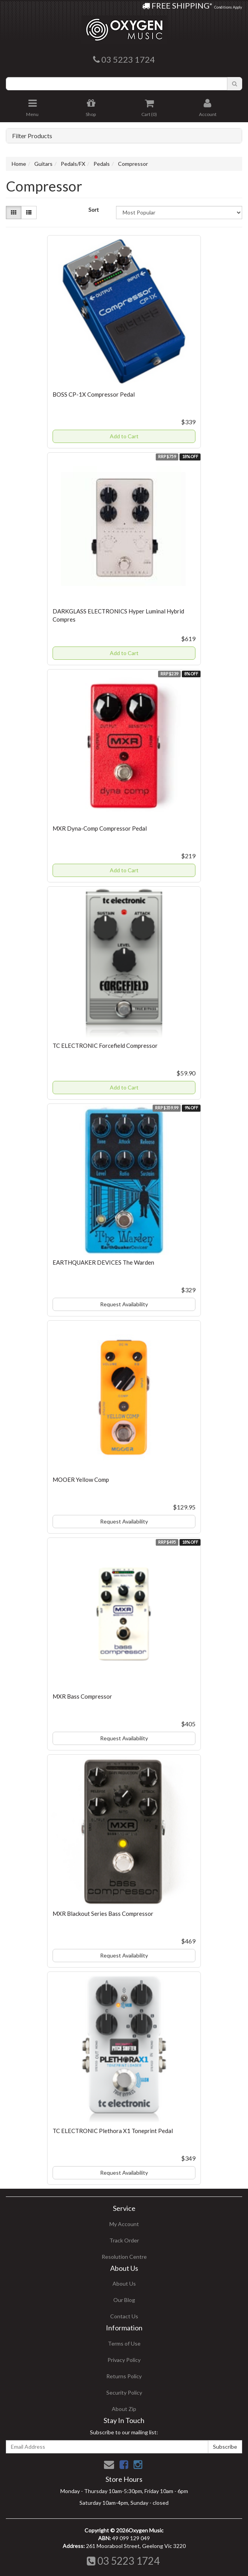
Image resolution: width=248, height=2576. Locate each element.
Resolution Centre (124, 2256)
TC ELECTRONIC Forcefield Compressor (105, 1045)
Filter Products (32, 135)
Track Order (124, 2240)
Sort (93, 209)
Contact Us (124, 2316)
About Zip (124, 2409)
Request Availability (124, 1304)
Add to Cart (124, 436)
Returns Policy (124, 2376)
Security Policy (124, 2392)
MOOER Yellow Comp (81, 1479)
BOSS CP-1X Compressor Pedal (94, 394)
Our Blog (124, 2300)
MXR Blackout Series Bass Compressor (103, 1913)
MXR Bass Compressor (82, 1696)
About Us (124, 2283)
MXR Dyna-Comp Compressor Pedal (100, 828)
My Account (124, 2224)
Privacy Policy (124, 2359)
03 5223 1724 (123, 2561)
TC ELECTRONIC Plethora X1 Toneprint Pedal (113, 2130)
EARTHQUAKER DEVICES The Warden (103, 1262)
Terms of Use (124, 2343)
